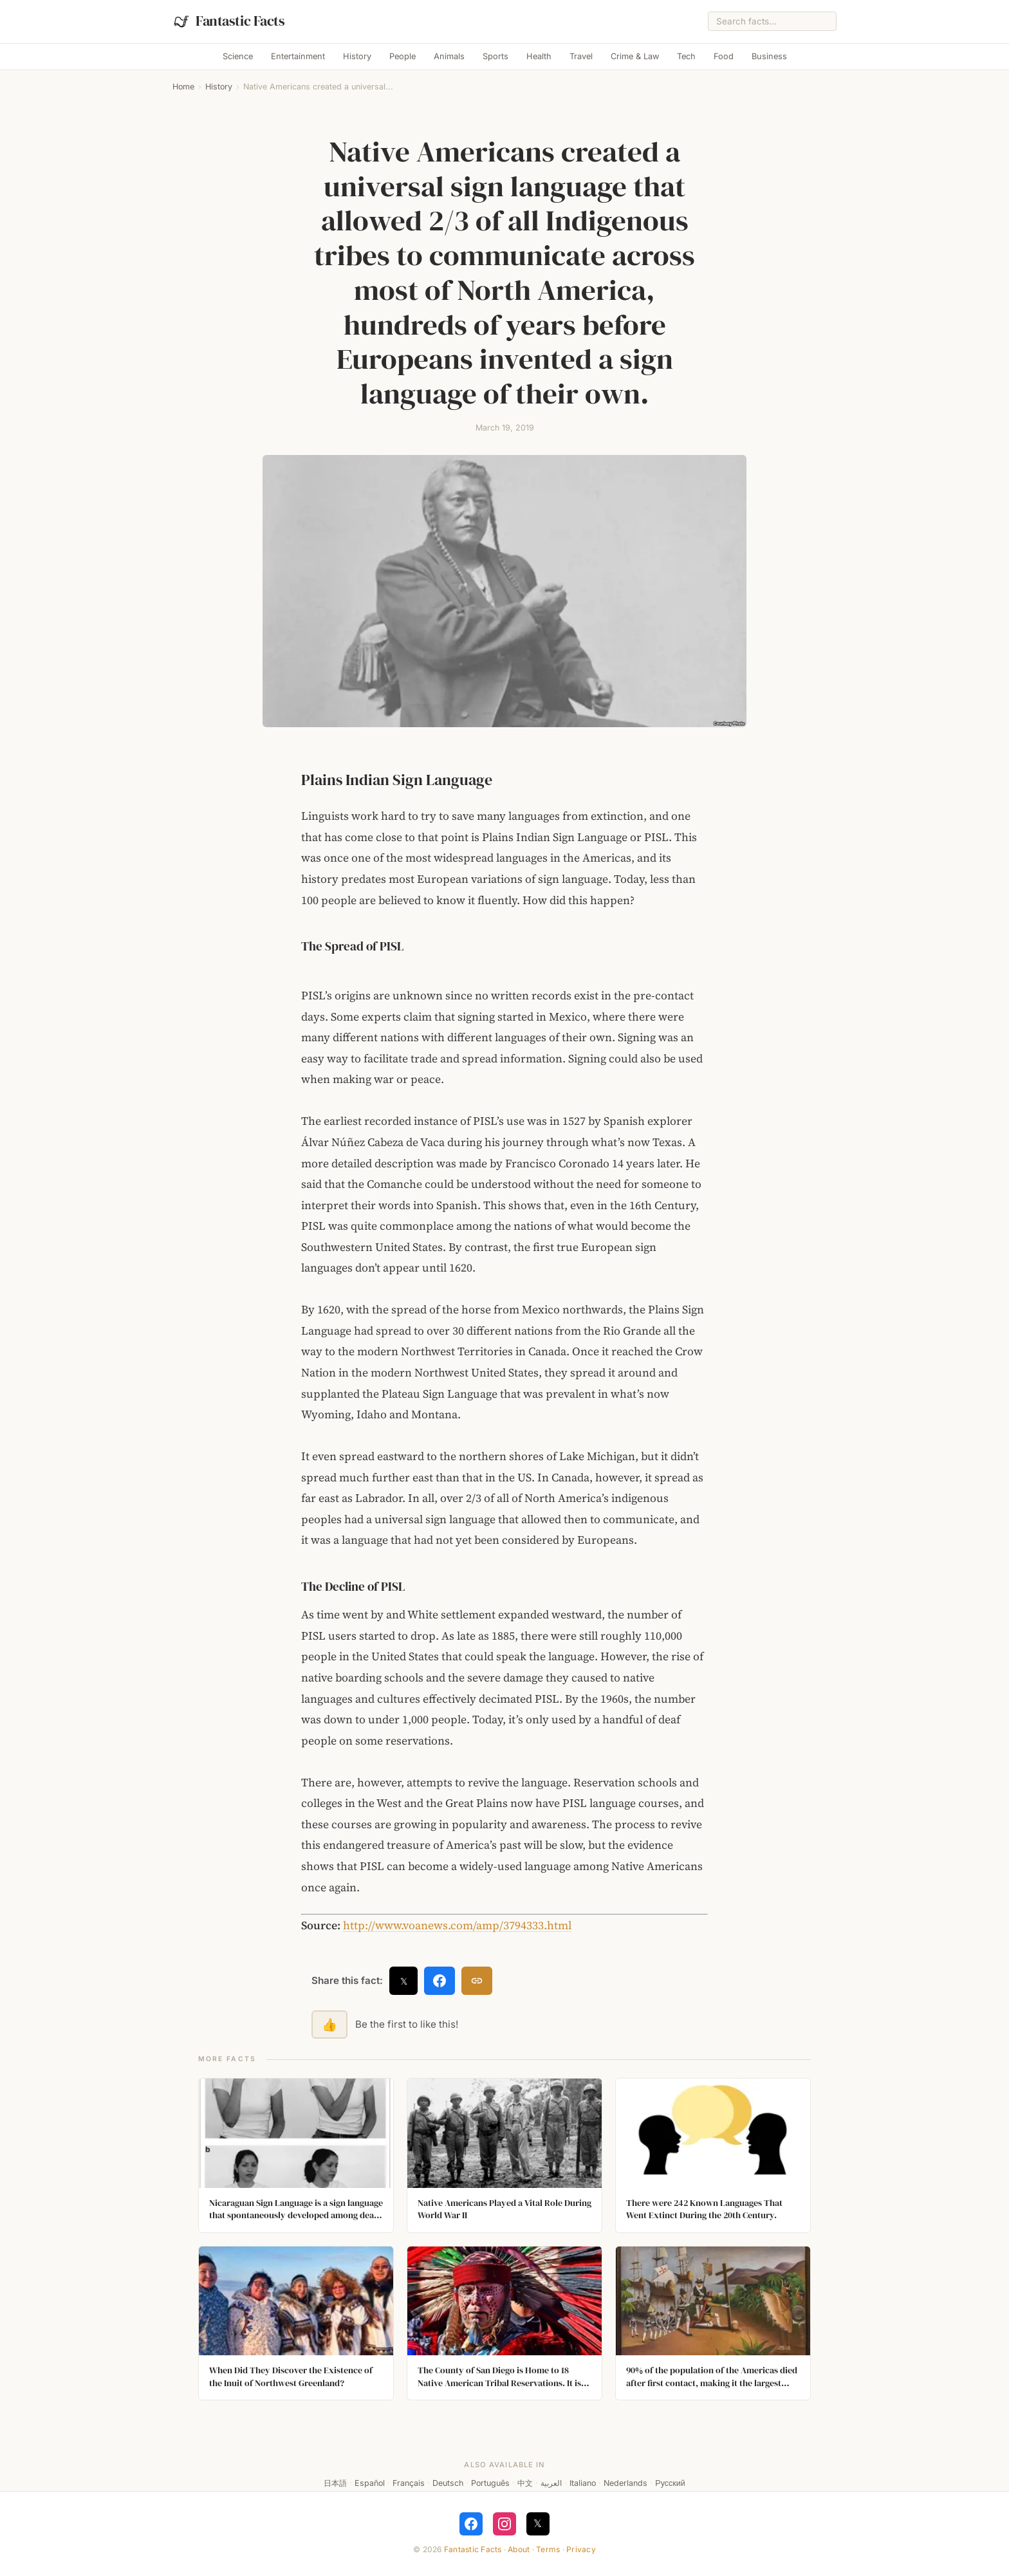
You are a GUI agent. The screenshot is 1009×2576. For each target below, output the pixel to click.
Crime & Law (635, 56)
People (402, 56)
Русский (670, 2483)
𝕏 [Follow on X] (537, 2523)
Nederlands (625, 2483)
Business (769, 56)
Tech (686, 56)
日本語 (335, 2483)
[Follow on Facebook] (471, 2523)
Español (370, 2483)
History (357, 56)
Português (490, 2483)
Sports (495, 56)
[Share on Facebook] (439, 1981)
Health (538, 56)
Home (183, 86)
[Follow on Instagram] (504, 2523)
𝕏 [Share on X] (403, 1981)
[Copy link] (476, 1981)
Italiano (582, 2483)
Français (409, 2483)
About (519, 2549)
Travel (581, 56)
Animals (449, 56)
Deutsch (447, 2483)
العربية (551, 2483)
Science (238, 56)
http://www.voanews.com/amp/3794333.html (457, 1925)
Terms (548, 2549)
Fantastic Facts (473, 2549)
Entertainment (298, 56)
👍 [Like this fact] (329, 2024)
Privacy (581, 2549)
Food (724, 56)
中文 (525, 2483)
